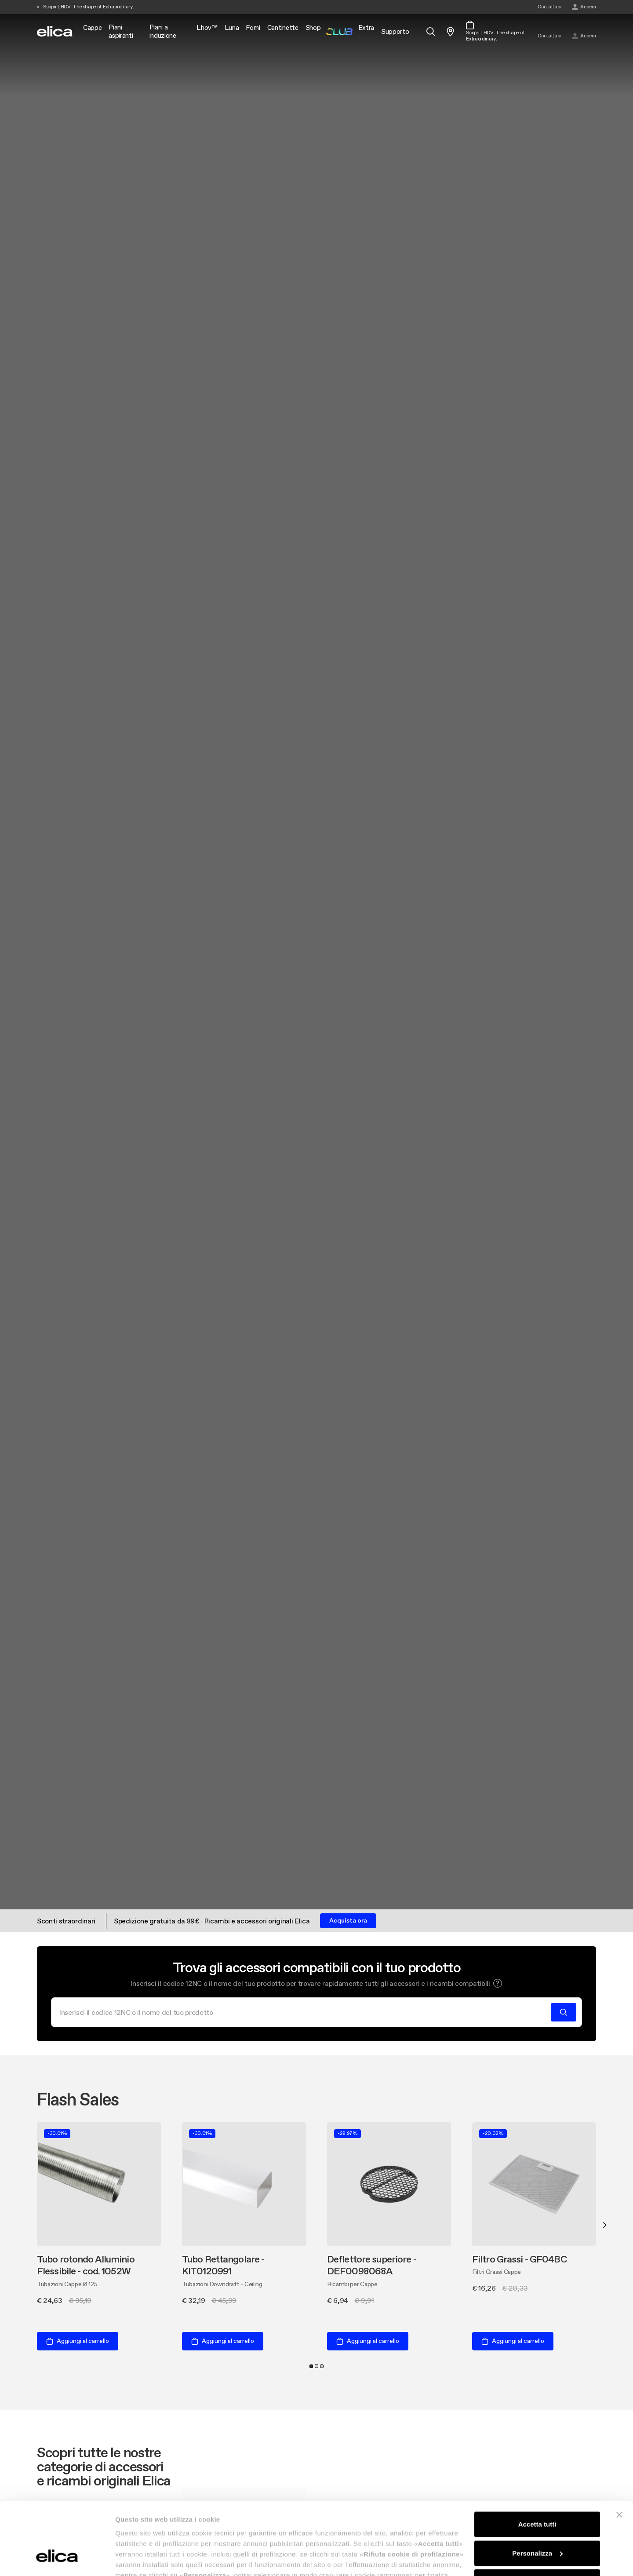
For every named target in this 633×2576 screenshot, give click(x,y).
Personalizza (537, 2491)
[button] (497, 1983)
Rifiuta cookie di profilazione (537, 2520)
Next (605, 2225)
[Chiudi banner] (619, 2453)
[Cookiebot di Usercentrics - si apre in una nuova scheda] (56, 2558)
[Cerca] (304, 2012)
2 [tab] (316, 2366)
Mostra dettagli (139, 2558)
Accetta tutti (537, 2462)
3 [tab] (322, 2366)
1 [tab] (311, 2366)
